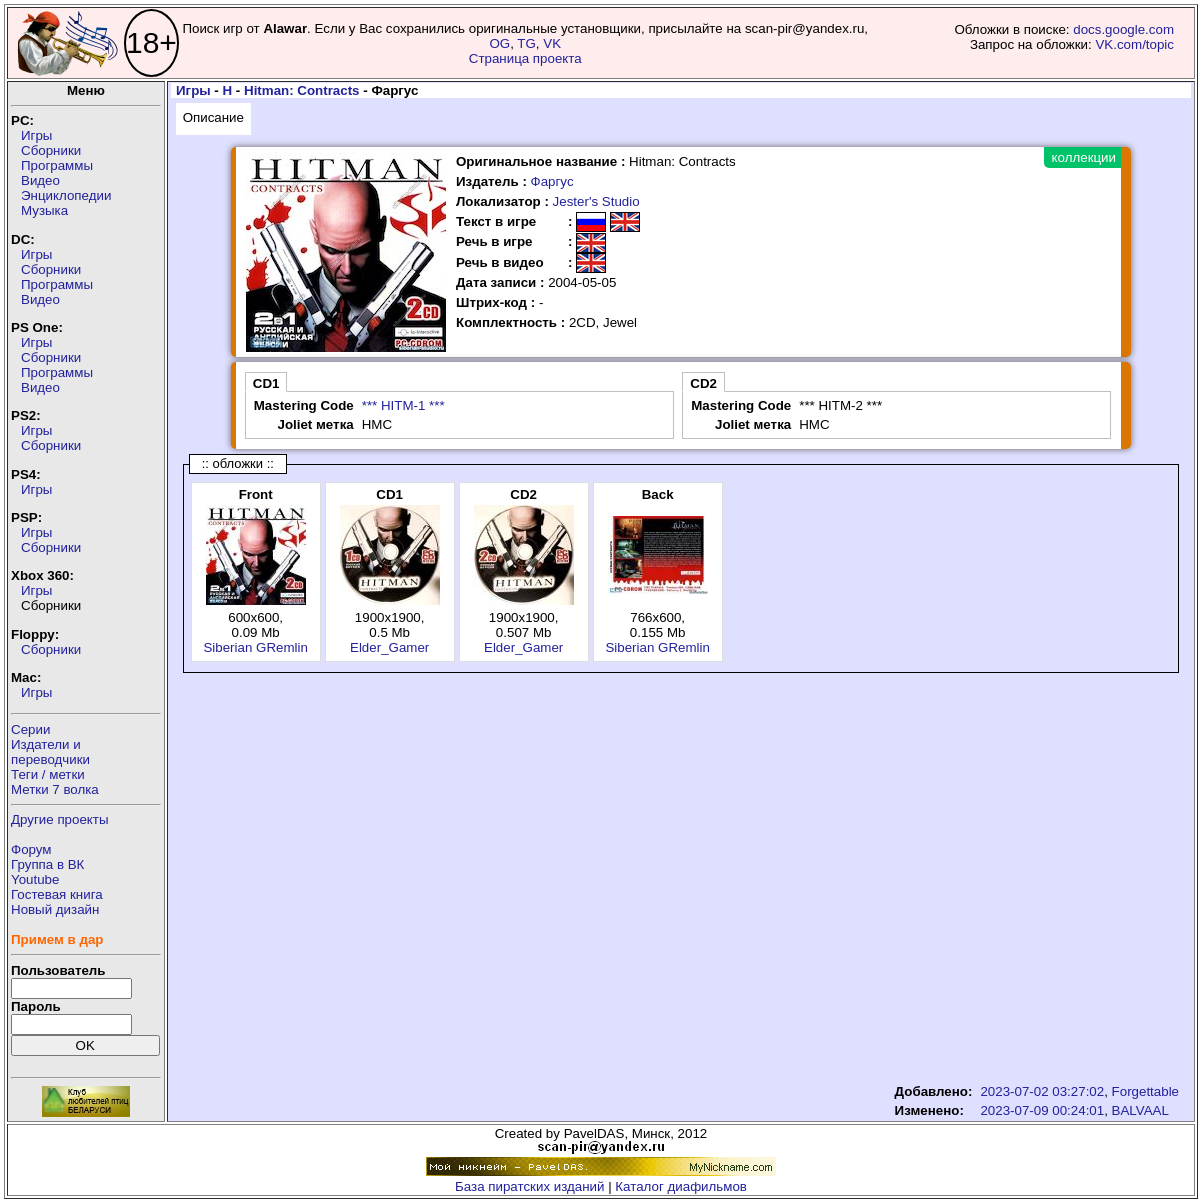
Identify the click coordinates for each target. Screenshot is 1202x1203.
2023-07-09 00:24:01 (1042, 1110)
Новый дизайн (55, 909)
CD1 (266, 383)
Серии (30, 729)
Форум (31, 849)
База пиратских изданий (529, 1186)
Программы (57, 165)
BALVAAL (1140, 1110)
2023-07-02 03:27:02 (1042, 1091)
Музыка (44, 210)
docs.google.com (1123, 29)
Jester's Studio (596, 201)
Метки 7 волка (55, 789)
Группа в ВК (47, 864)
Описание (213, 117)
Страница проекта (525, 58)
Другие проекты (60, 819)
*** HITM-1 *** (403, 405)
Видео (40, 180)
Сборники (51, 150)
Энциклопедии (66, 195)
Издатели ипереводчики (50, 752)
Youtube (35, 879)
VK (552, 43)
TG (526, 43)
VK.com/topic (1134, 44)
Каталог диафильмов (681, 1186)
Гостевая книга (57, 894)
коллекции (1084, 157)
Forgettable (1145, 1091)
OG (499, 43)
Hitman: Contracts (302, 90)
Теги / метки (48, 774)
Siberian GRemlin (255, 647)
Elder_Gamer (389, 647)
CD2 (703, 383)
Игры (36, 135)
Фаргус (552, 181)
